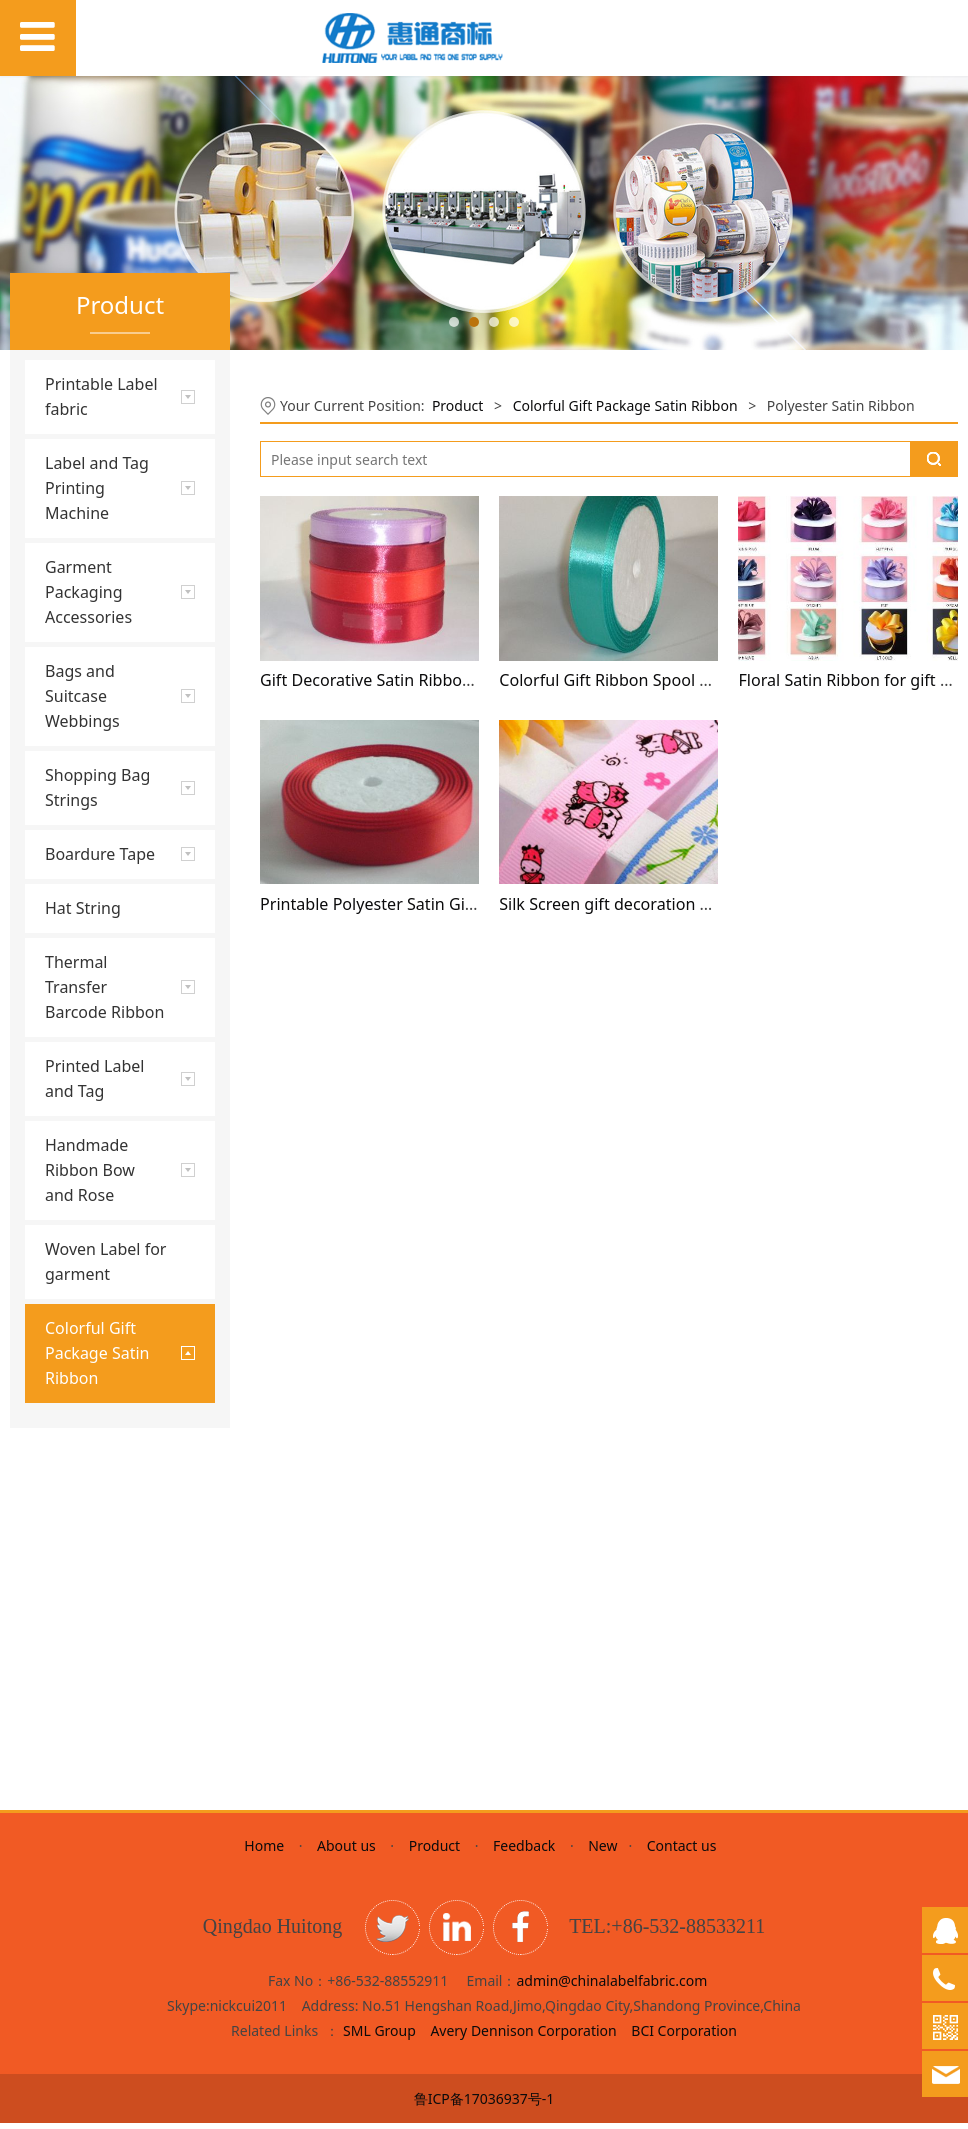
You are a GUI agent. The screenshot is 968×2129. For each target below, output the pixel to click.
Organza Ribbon (98, 1723)
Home (267, 1851)
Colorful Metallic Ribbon (98, 1593)
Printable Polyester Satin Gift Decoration (412, 904)
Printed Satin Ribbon (112, 1550)
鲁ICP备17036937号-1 (484, 2104)
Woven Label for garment (105, 1261)
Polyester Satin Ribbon (119, 1463)
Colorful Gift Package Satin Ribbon (625, 405)
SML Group (379, 2036)
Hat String (83, 908)
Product (457, 405)
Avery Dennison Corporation (525, 2036)
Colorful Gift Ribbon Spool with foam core (655, 680)
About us (346, 1851)
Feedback (524, 1851)
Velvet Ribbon (90, 1689)
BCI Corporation (684, 2036)
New (603, 1851)
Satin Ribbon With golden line (103, 1645)
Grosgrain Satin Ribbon (96, 1506)
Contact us (681, 1851)
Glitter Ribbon (91, 1429)
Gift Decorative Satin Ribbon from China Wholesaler (454, 680)
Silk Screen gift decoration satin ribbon (644, 904)
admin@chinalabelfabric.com (611, 1986)
